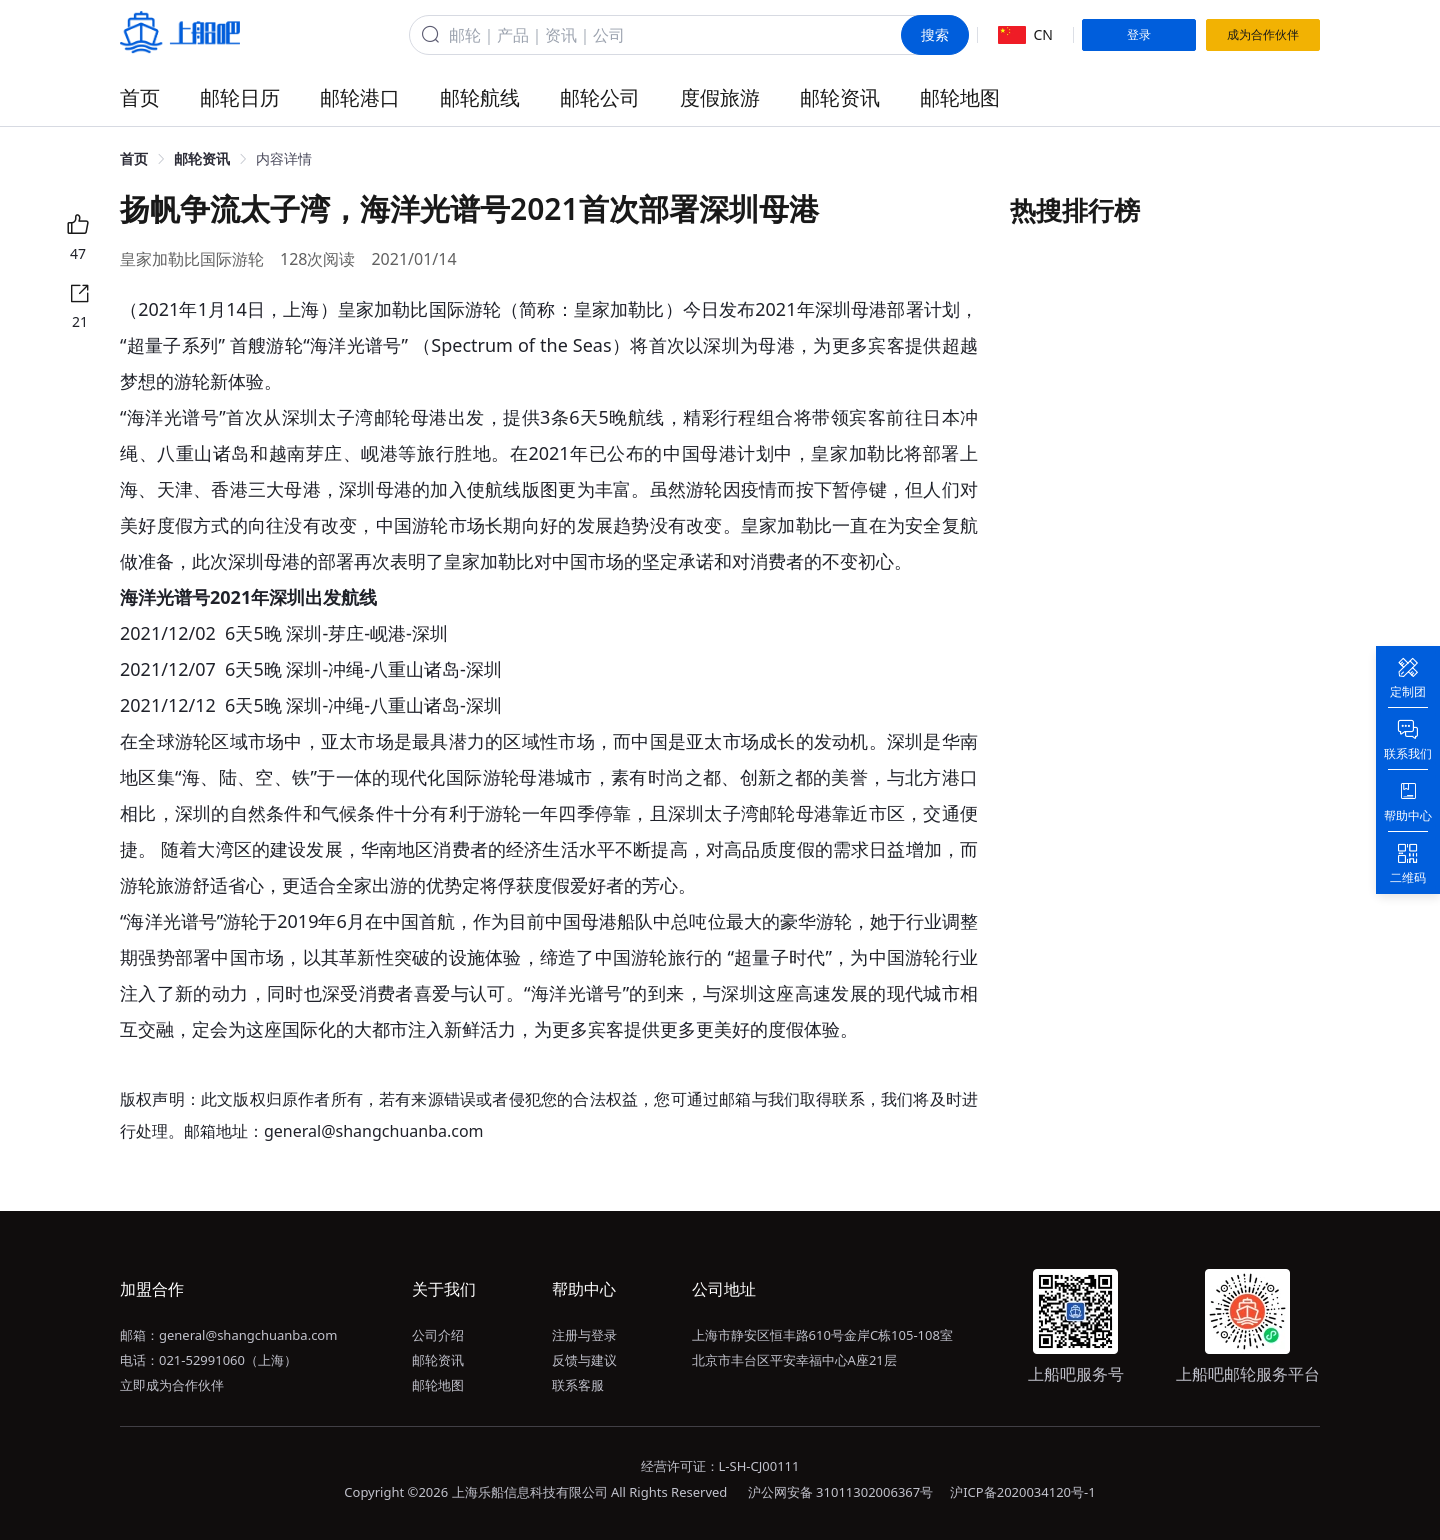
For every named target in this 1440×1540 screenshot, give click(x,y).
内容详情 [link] (284, 158)
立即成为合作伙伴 (172, 1385)
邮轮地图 (960, 97)
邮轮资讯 (840, 97)
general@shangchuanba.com (248, 1335)
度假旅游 (720, 97)
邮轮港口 (360, 97)
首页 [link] (134, 158)
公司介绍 (438, 1335)
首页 (140, 97)
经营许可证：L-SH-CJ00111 (720, 1466)
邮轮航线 (480, 97)
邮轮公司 (600, 97)
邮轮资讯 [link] (202, 158)
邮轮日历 (240, 97)
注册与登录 (584, 1335)
